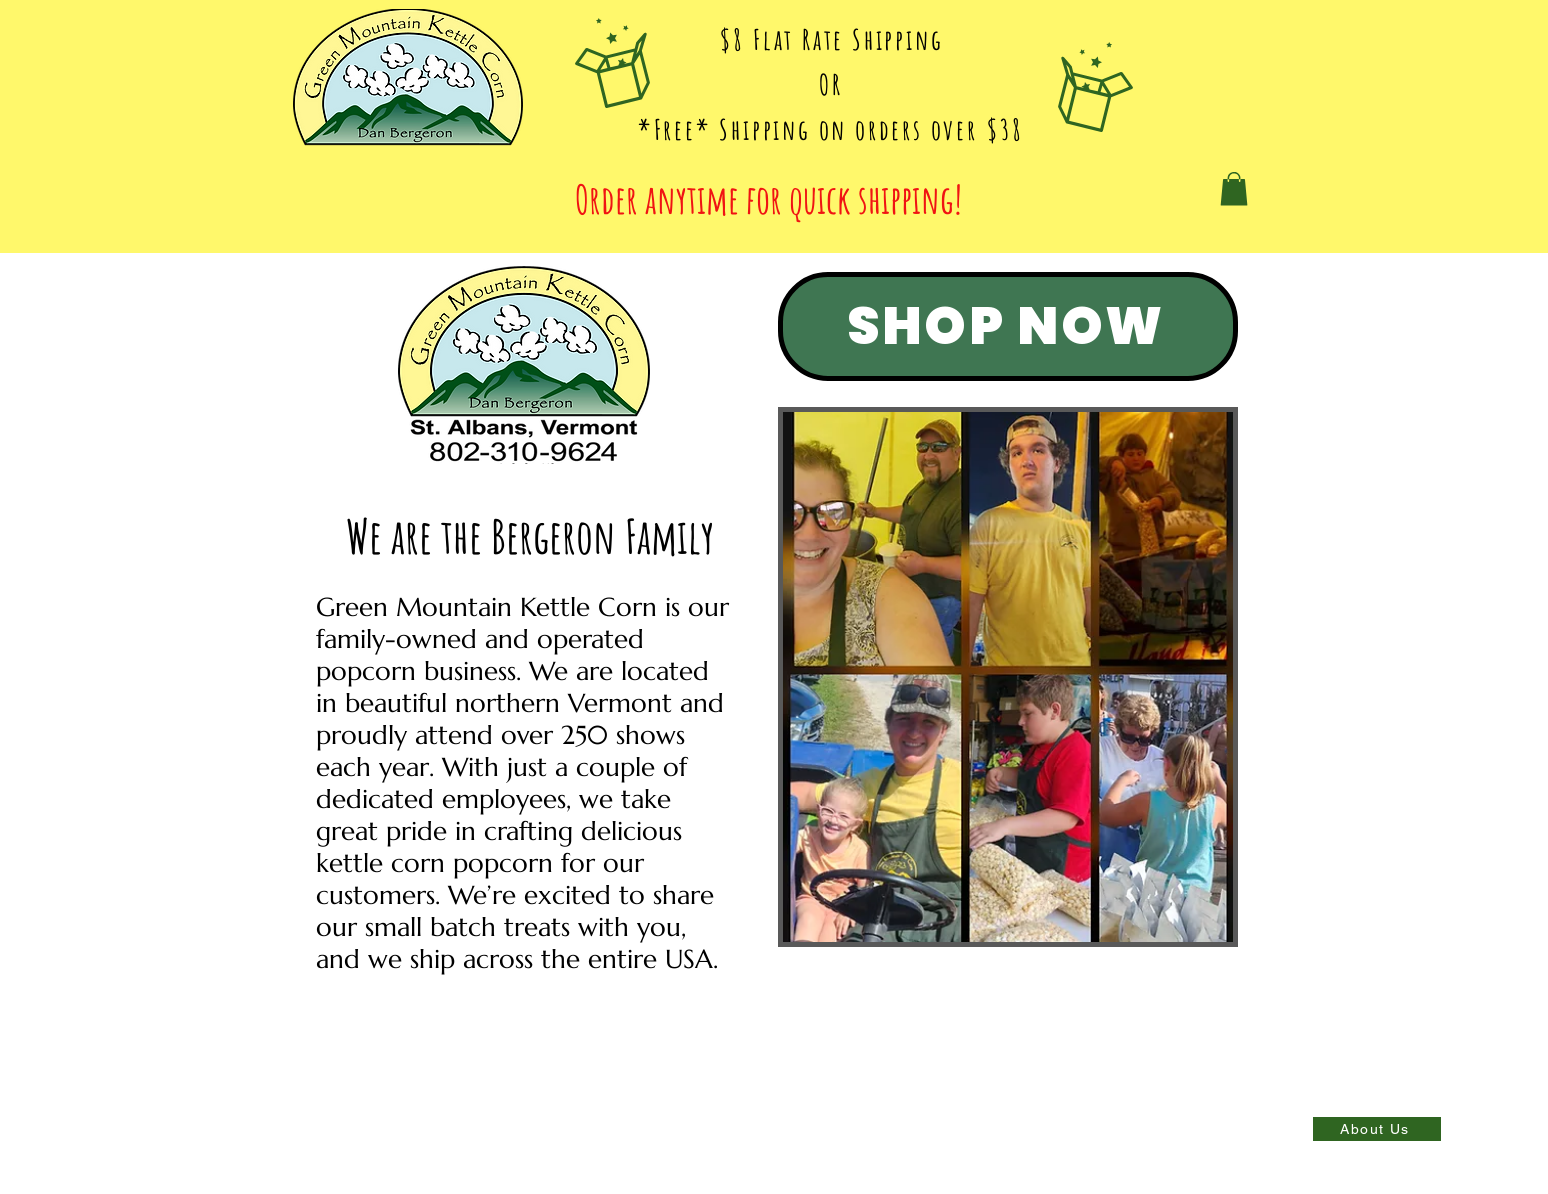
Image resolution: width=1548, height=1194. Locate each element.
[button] (1234, 188)
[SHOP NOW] (1008, 326)
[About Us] (1377, 1129)
